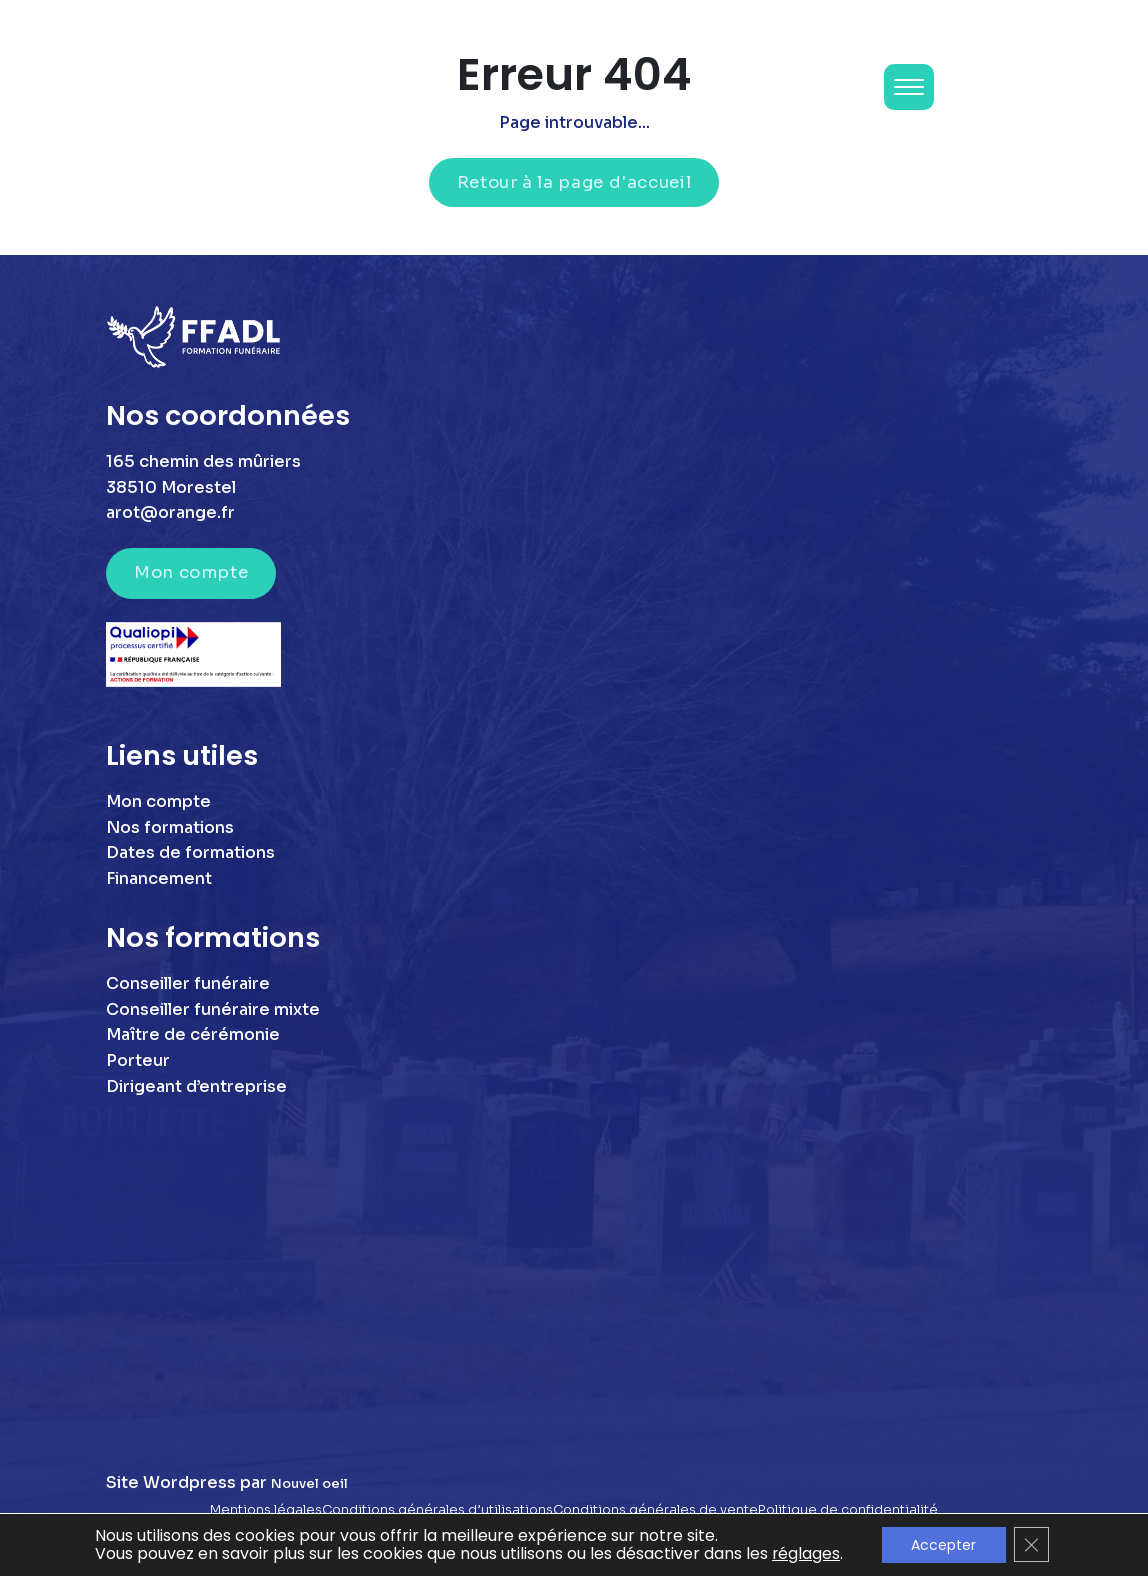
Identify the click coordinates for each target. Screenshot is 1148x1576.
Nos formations (170, 827)
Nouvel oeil (309, 1484)
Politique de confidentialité (848, 1510)
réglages (805, 1554)
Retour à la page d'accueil (574, 182)
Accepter (943, 1545)
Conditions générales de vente (655, 1510)
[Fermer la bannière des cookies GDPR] (1032, 1545)
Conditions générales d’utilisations (437, 1510)
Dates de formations (190, 852)
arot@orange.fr (170, 512)
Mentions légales (266, 1510)
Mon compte (191, 572)
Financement (159, 878)
